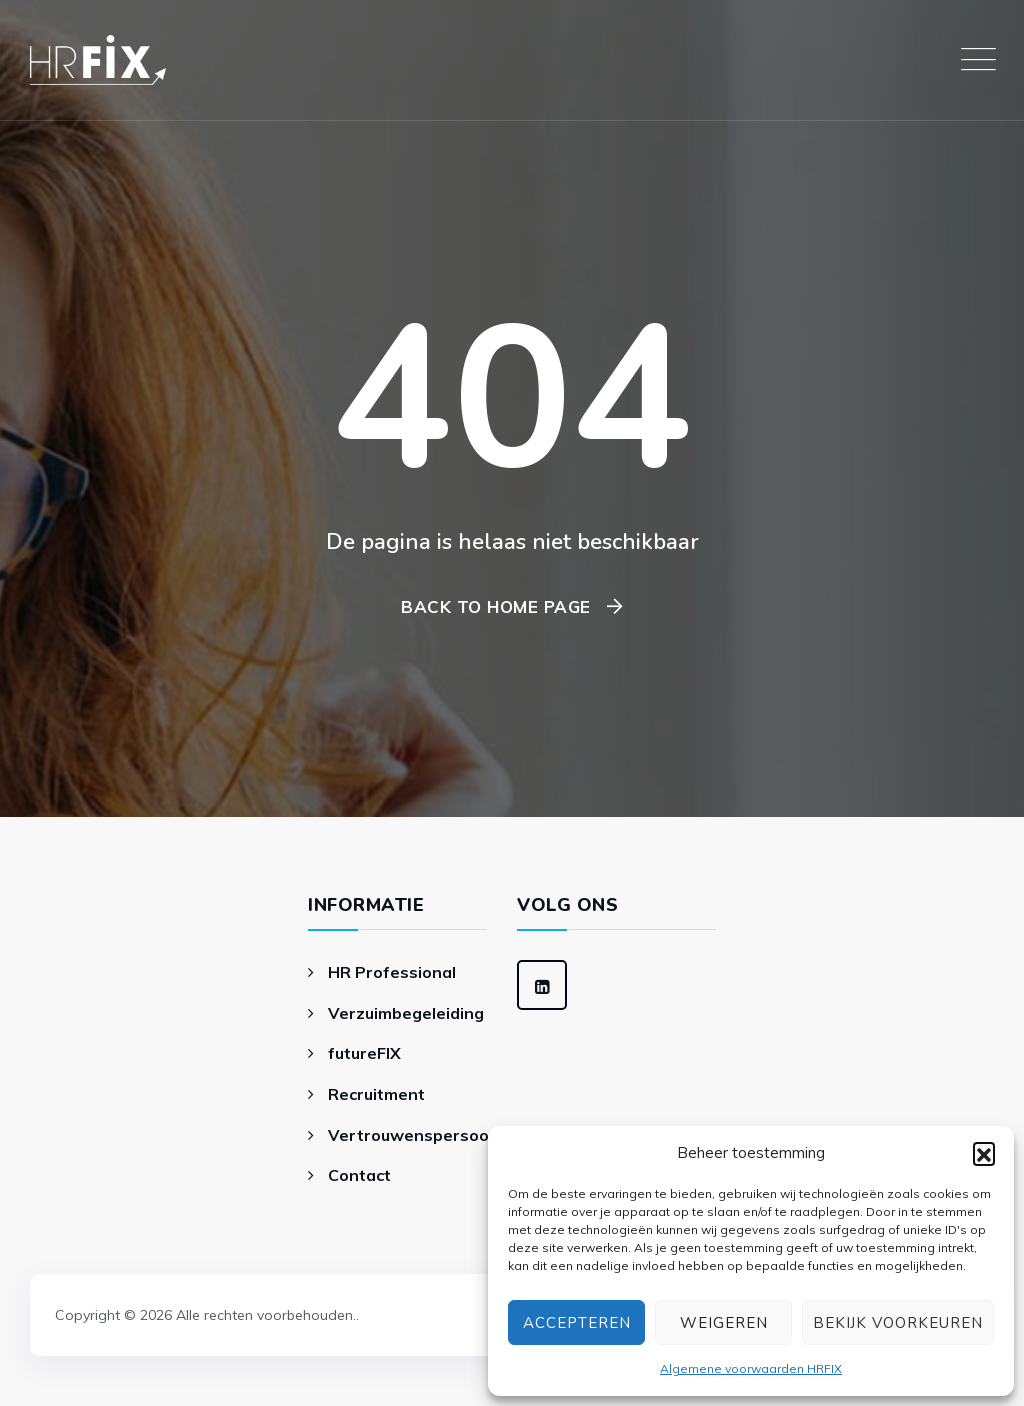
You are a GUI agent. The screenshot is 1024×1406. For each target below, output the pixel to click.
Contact (359, 1175)
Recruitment (376, 1094)
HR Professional (392, 972)
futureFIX (364, 1053)
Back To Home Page (496, 606)
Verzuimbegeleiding (406, 1013)
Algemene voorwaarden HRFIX (751, 1368)
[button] (984, 1153)
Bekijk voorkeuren (898, 1323)
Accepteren (577, 1323)
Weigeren (724, 1323)
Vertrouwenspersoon (413, 1135)
